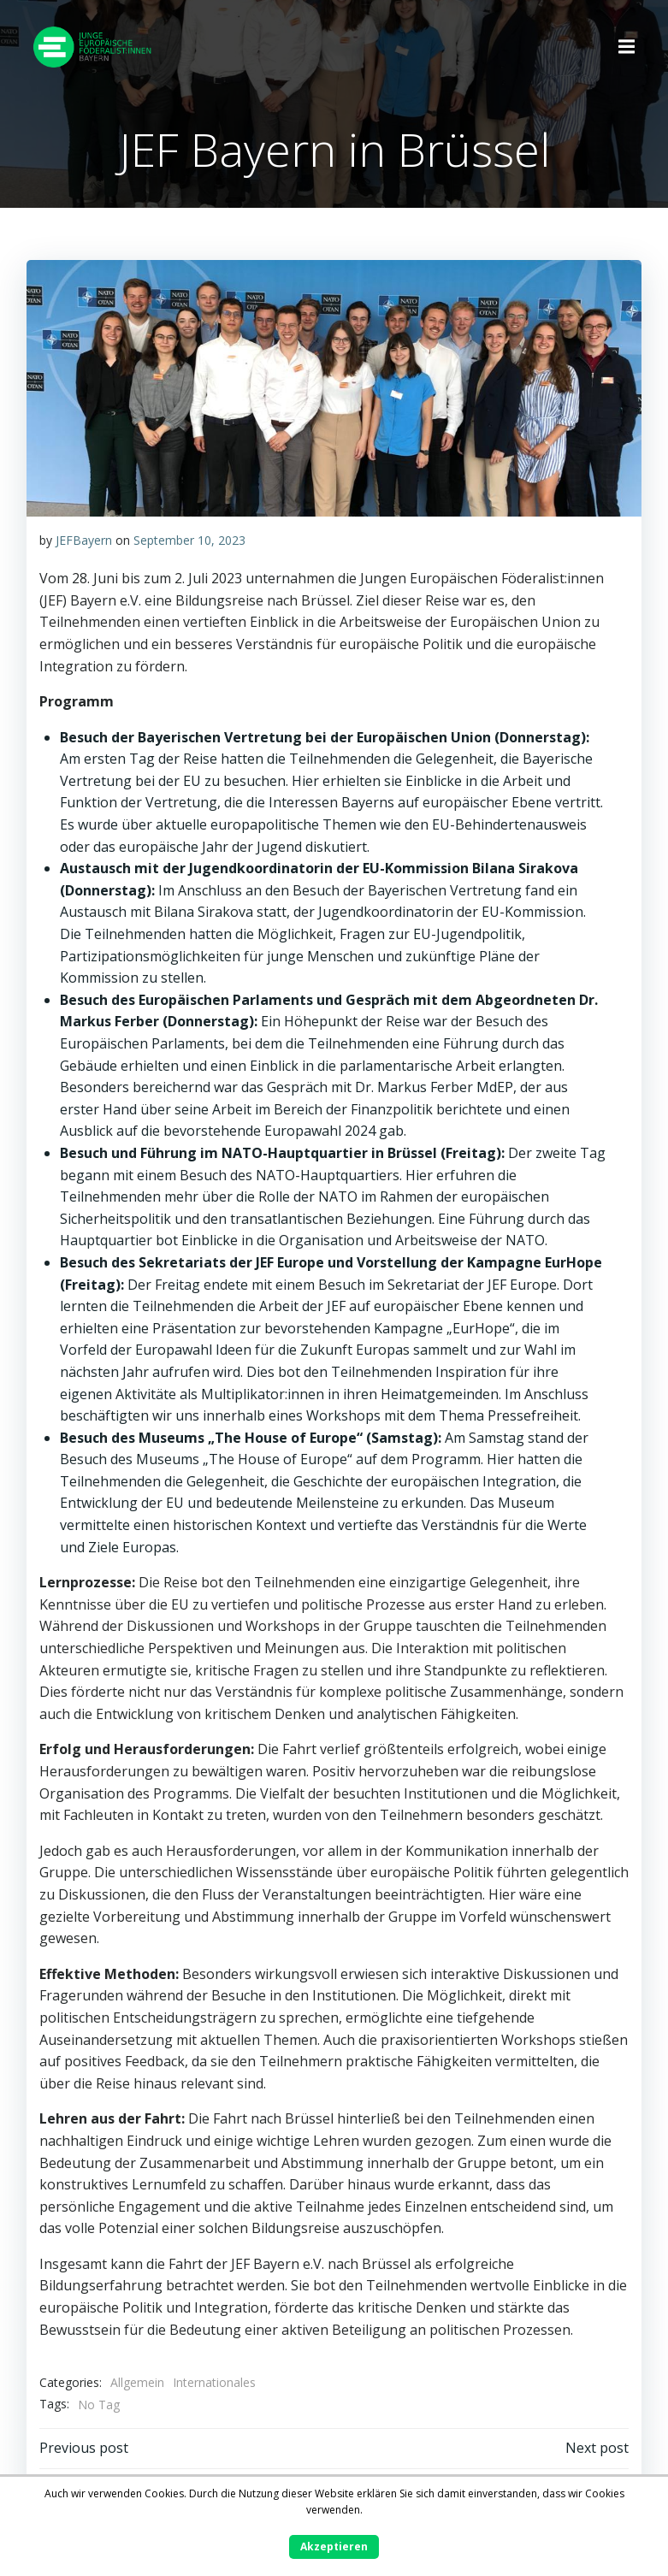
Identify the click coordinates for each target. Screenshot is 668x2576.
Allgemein (137, 2382)
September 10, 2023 (189, 539)
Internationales (214, 2382)
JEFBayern (84, 539)
